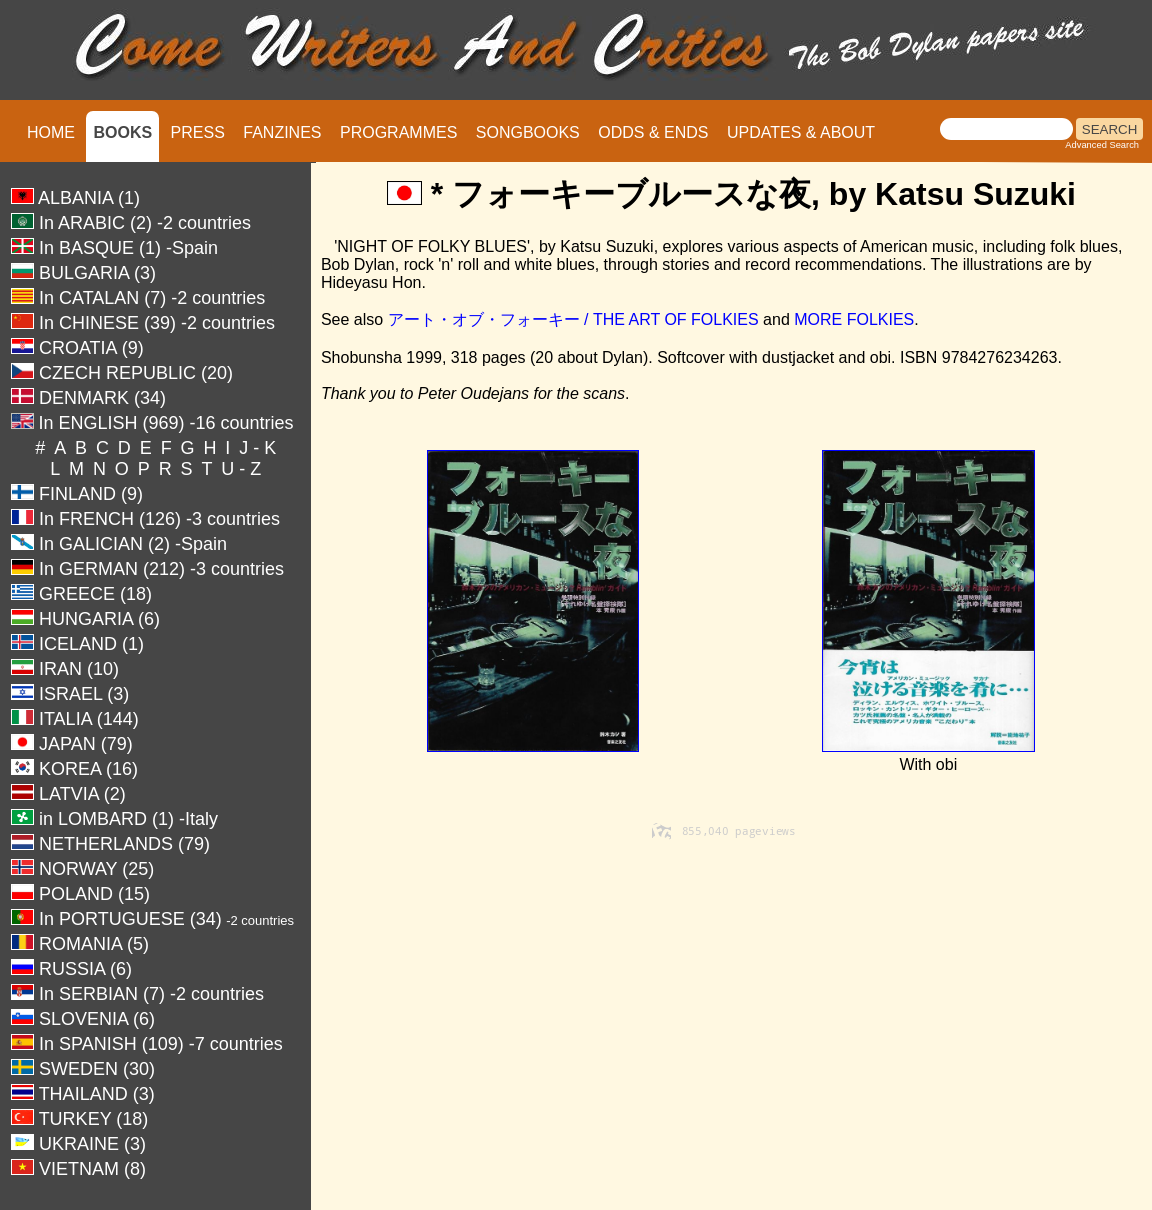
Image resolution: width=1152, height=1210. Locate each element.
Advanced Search (1102, 145)
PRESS (198, 132)
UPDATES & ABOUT (801, 132)
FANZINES (282, 132)
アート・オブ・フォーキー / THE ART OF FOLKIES (575, 319)
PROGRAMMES (398, 132)
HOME (51, 132)
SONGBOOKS (528, 132)
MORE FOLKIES (854, 319)
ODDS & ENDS (653, 132)
